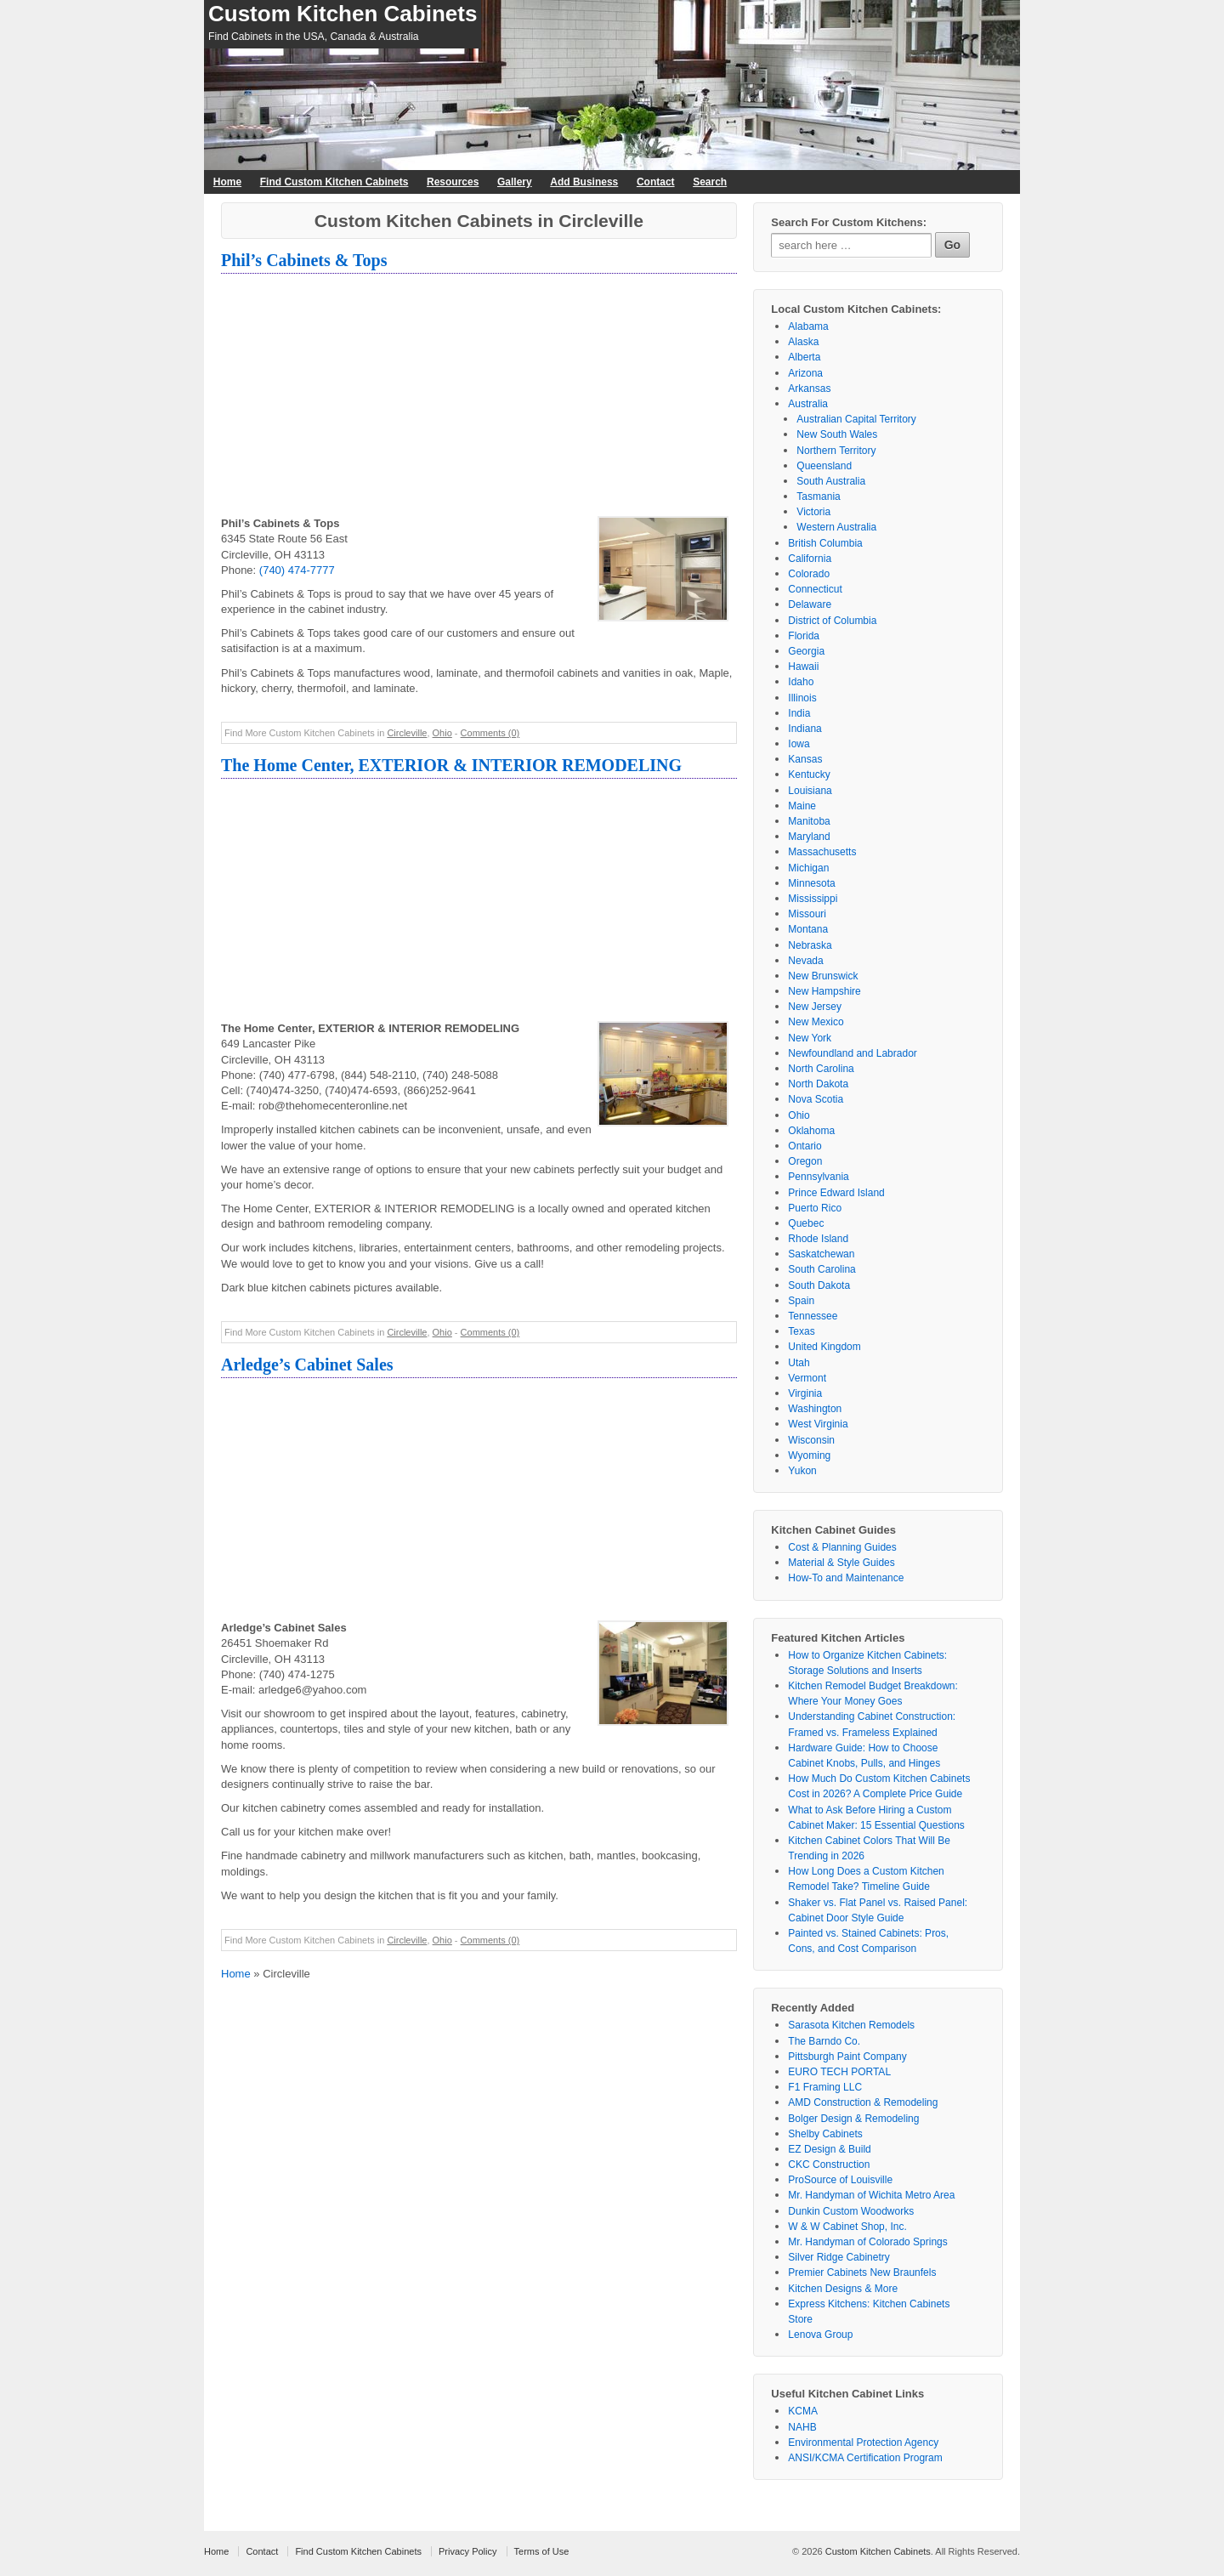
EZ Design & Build (829, 2149)
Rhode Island (818, 1239)
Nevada (805, 961)
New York (809, 1038)
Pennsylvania (818, 1177)
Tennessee (812, 1316)
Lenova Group (820, 2335)
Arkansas (809, 388)
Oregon (805, 1161)
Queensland (824, 466)
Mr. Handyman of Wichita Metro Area (871, 2195)
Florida (803, 636)
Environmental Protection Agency (863, 2442)
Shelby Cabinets (825, 2134)
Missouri (807, 914)
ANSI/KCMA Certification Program (865, 2458)
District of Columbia (832, 621)
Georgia (806, 651)
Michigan (808, 868)
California (809, 559)
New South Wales (836, 434)
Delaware (809, 604)
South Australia (830, 481)
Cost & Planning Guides (842, 1547)
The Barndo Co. (824, 2041)
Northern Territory (836, 451)
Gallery (514, 182)
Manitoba (809, 821)
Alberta (804, 357)
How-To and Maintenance (846, 1578)
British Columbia (825, 543)
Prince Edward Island (836, 1193)
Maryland (809, 837)
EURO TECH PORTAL (839, 2072)
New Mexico (815, 1022)
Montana (808, 929)
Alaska (803, 342)
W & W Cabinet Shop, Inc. (847, 2227)
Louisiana (809, 791)
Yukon (802, 1471)
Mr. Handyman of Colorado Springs (867, 2242)
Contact (656, 182)
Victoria (813, 512)
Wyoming (809, 1455)
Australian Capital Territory (856, 419)
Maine (802, 806)
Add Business (584, 182)
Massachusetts (822, 852)
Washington (815, 1409)
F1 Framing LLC (825, 2087)
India (799, 713)
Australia (808, 404)
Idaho (800, 682)
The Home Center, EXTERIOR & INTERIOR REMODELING (451, 765)
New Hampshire (824, 991)
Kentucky (809, 774)
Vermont (807, 1378)
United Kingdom (824, 1347)
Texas (801, 1331)
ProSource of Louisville (840, 2180)
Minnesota (811, 883)
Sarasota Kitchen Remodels (851, 2025)
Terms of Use (542, 2551)
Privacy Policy (467, 2551)
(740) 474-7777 (297, 570)
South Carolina (821, 1269)
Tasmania (818, 496)
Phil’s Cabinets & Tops (304, 260)
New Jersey (815, 1007)
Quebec (806, 1223)
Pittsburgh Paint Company (847, 2057)
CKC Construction (829, 2164)
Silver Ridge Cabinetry (838, 2257)
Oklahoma (811, 1131)
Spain (801, 1301)
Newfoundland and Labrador (852, 1053)
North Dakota (818, 1084)
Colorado (809, 574)
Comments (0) (490, 733)
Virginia (805, 1393)
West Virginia (817, 1424)
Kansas (805, 759)
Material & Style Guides (841, 1563)
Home (227, 182)
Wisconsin (811, 1440)
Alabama (808, 326)
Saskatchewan (821, 1254)
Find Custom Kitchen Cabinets (334, 182)
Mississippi (812, 899)
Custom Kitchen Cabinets (342, 13)
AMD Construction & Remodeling (863, 2102)
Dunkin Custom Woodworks (851, 2211)
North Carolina (820, 1069)
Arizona (805, 373)
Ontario (804, 1146)
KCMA (803, 2411)
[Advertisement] (479, 397)
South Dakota (819, 1285)
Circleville (407, 733)
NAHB (802, 2427)
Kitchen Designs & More (843, 2289)
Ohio (442, 733)
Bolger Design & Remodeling (853, 2119)
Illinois (802, 698)
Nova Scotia (815, 1099)
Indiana (804, 729)
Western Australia (836, 527)
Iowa (798, 744)
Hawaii (803, 666)
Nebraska (809, 945)
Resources (453, 182)
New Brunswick (823, 976)
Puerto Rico (815, 1208)
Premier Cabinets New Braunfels (862, 2272)
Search (710, 182)
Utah (798, 1363)
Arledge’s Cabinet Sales (307, 1364)
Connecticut (815, 589)
